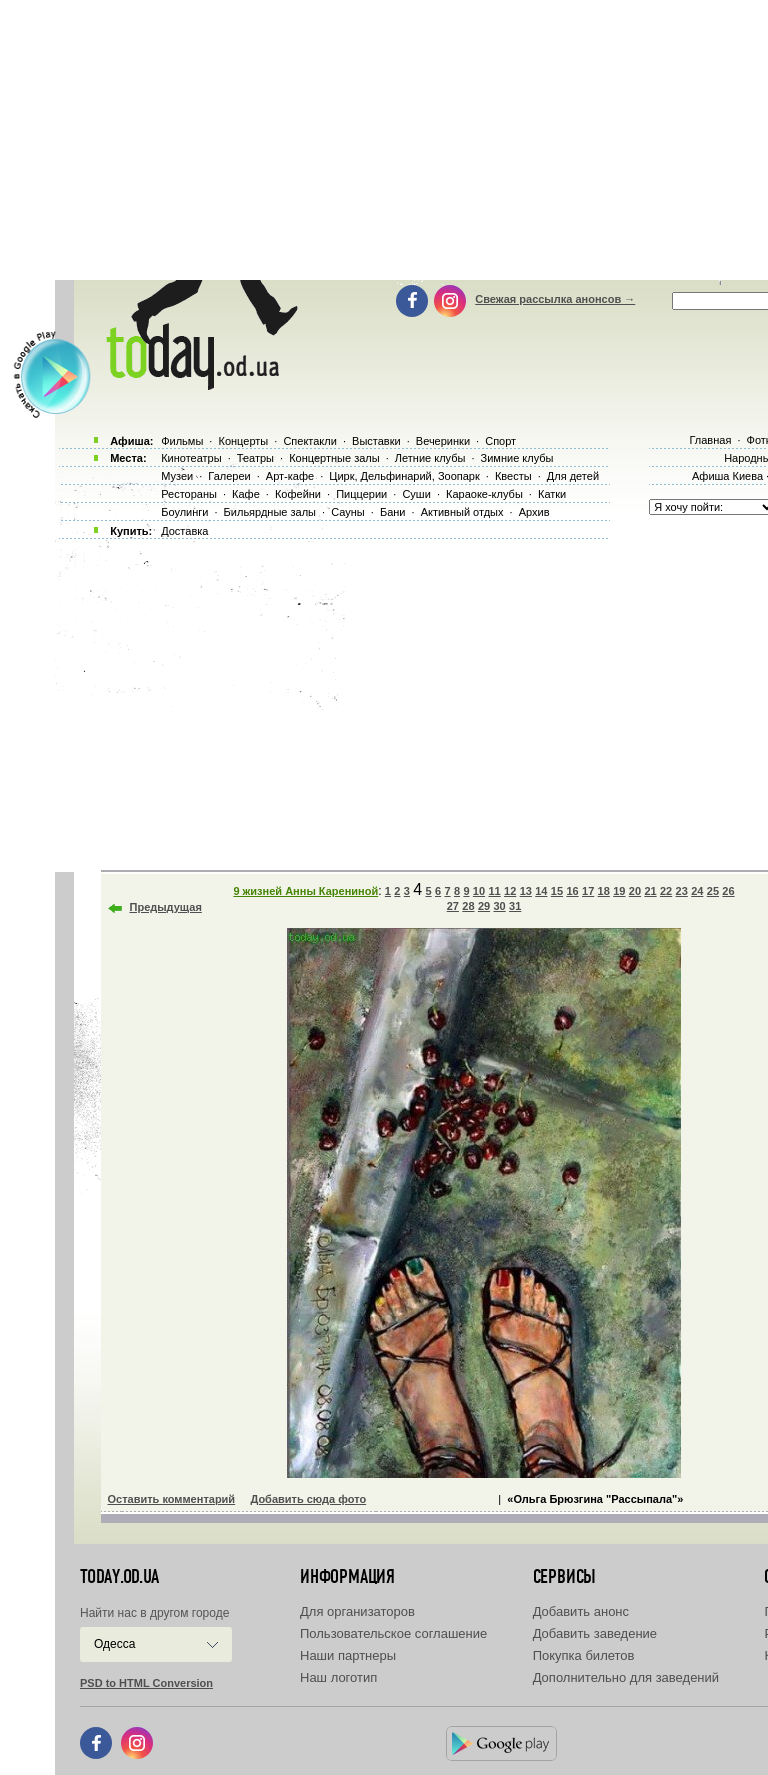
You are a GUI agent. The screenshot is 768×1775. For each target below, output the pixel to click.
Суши (416, 494)
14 (541, 891)
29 (484, 906)
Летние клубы (430, 458)
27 (453, 906)
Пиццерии (361, 494)
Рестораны (189, 494)
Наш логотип (338, 1677)
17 (588, 891)
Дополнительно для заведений (626, 1677)
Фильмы (182, 441)
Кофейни (298, 494)
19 (619, 891)
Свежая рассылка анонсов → (555, 299)
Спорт (500, 441)
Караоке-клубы (484, 494)
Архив (534, 512)
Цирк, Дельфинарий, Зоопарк (404, 476)
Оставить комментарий (172, 1499)
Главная (710, 440)
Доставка (184, 531)
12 (510, 891)
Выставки (376, 441)
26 (728, 891)
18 (604, 891)
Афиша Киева (727, 476)
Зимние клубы (517, 458)
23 (682, 891)
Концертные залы (334, 458)
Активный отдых (462, 512)
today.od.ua (119, 1577)
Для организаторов (357, 1611)
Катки (552, 494)
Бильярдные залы (270, 512)
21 (650, 891)
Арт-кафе (290, 476)
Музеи (177, 476)
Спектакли (310, 441)
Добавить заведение (595, 1633)
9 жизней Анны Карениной (305, 891)
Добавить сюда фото (308, 1499)
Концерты (243, 441)
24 (697, 891)
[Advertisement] (411, 700)
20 (635, 891)
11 (494, 891)
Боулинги (184, 512)
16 (572, 891)
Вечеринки (443, 441)
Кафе (246, 494)
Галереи (229, 476)
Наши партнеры (348, 1655)
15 (557, 891)
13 (526, 891)
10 (479, 891)
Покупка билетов (584, 1655)
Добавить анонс (581, 1611)
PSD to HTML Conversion (146, 1683)
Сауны (348, 512)
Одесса (114, 1644)
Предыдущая (166, 907)
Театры (255, 458)
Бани (393, 512)
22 (666, 891)
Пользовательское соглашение (393, 1633)
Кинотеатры (191, 458)
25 (713, 891)
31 (515, 906)
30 (499, 906)
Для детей (573, 476)
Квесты (513, 476)
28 (468, 906)
